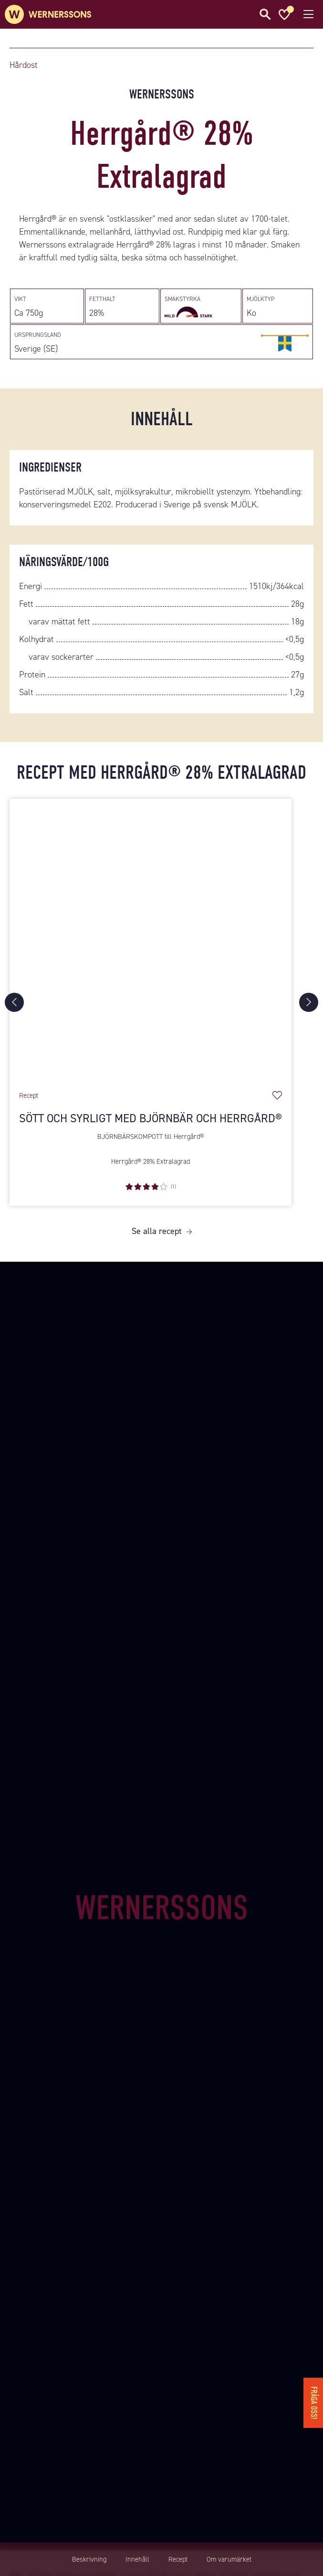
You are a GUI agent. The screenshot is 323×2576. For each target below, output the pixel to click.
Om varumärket (229, 2559)
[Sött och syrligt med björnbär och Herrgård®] (151, 940)
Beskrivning (89, 2559)
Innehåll (137, 2559)
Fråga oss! (314, 2402)
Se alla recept (157, 1231)
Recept (178, 2559)
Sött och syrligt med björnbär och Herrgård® (150, 1118)
